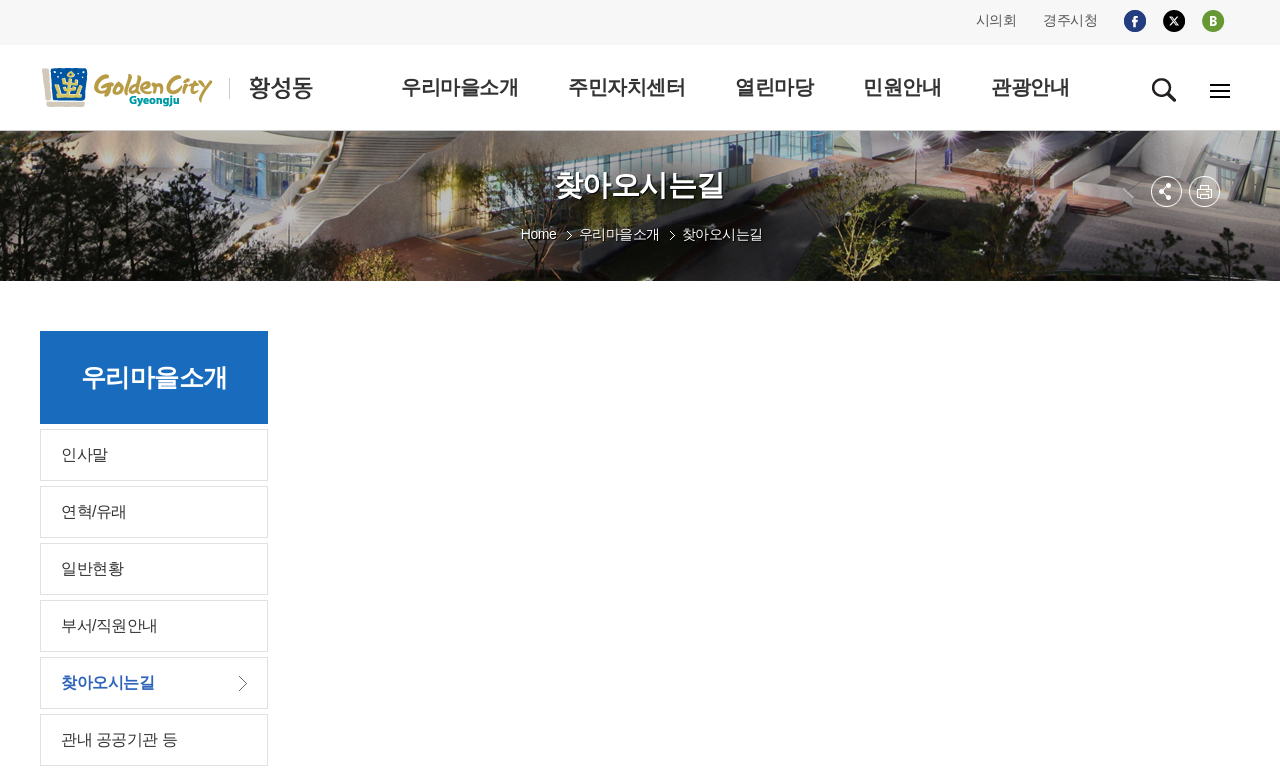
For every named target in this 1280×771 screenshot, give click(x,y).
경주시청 (1070, 20)
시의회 (996, 20)
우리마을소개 (619, 234)
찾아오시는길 (722, 234)
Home (538, 234)
